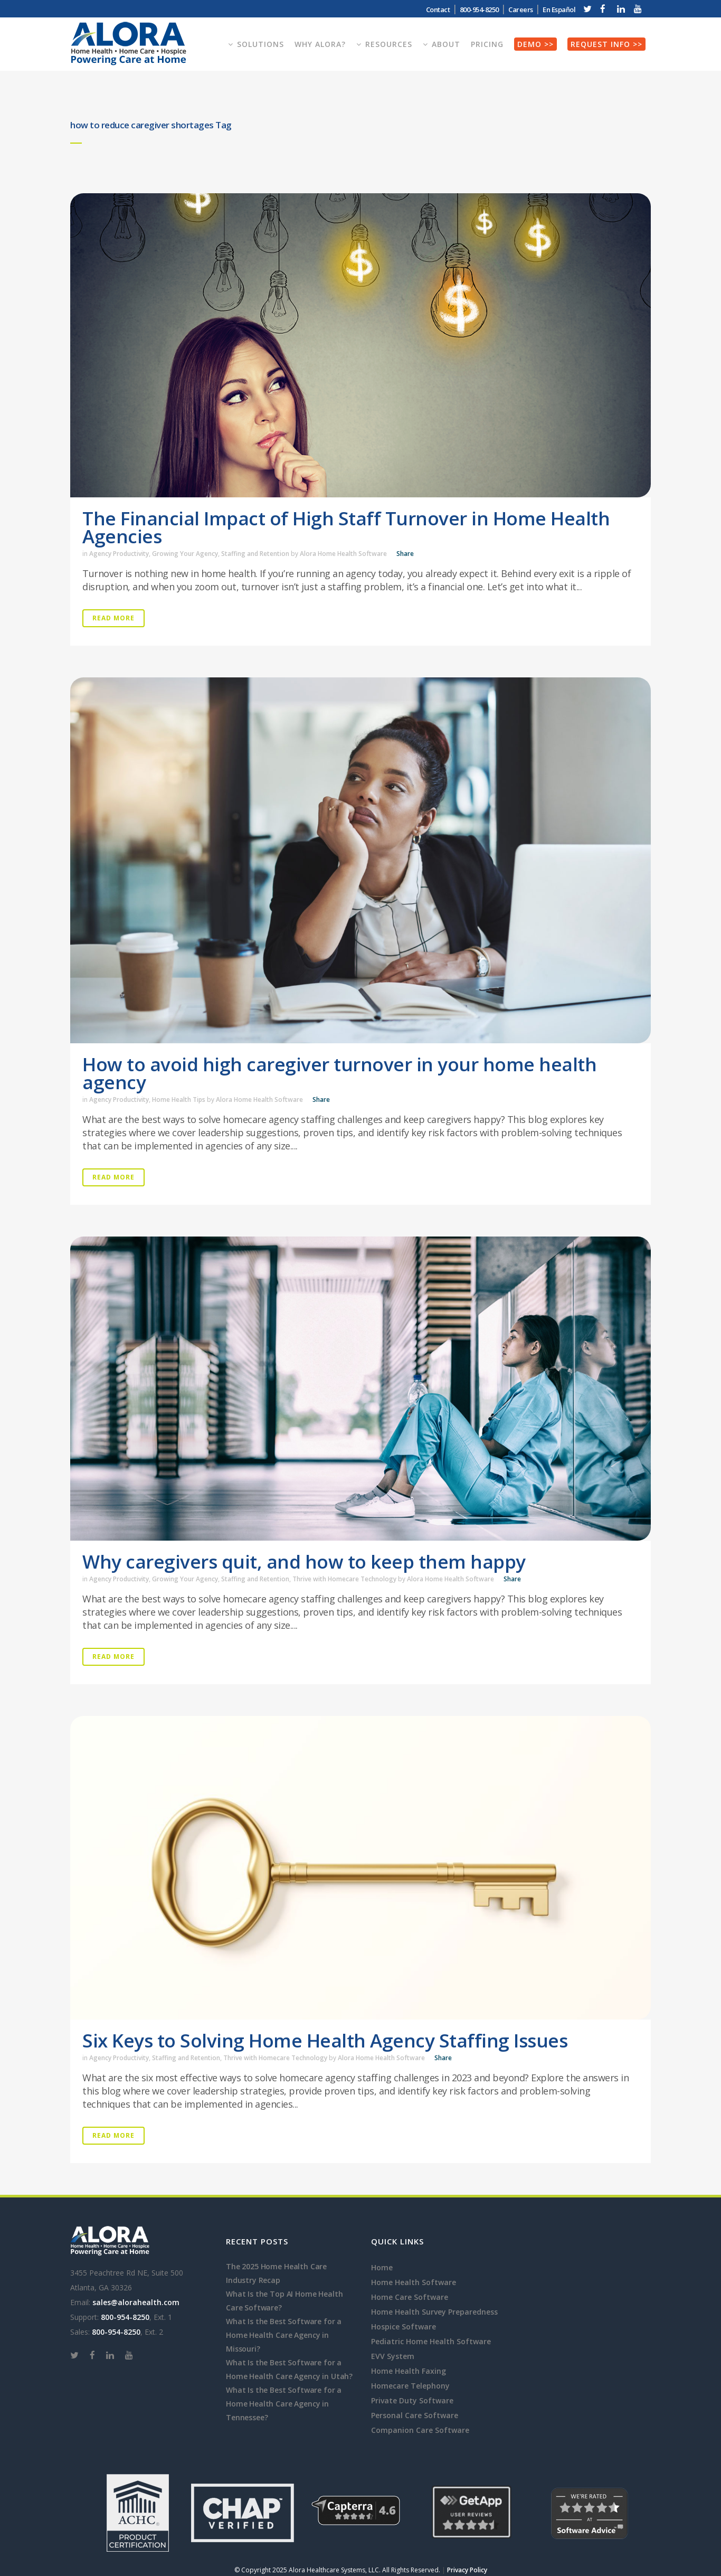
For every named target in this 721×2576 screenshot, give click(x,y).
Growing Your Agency (185, 553)
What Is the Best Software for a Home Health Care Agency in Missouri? (283, 2335)
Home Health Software (413, 2282)
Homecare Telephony (410, 2386)
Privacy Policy (467, 2569)
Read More (113, 618)
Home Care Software (409, 2297)
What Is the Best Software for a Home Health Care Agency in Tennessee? (283, 2403)
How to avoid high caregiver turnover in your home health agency (339, 1073)
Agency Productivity (119, 553)
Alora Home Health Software (343, 553)
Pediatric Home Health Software (431, 2341)
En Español (559, 9)
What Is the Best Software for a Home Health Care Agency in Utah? (289, 2369)
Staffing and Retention (255, 553)
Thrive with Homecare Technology (344, 1578)
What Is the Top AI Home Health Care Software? (284, 2301)
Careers (520, 9)
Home (382, 2267)
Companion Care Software (420, 2430)
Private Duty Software (412, 2400)
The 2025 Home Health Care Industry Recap (276, 2273)
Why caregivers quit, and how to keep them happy (304, 1561)
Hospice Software (403, 2327)
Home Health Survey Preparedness (434, 2312)
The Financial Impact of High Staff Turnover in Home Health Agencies (346, 527)
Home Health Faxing (408, 2371)
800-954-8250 (479, 9)
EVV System (392, 2356)
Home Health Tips (178, 1099)
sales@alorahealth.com (135, 2302)
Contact (438, 9)
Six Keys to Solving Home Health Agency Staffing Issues (324, 2040)
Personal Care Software (414, 2415)
